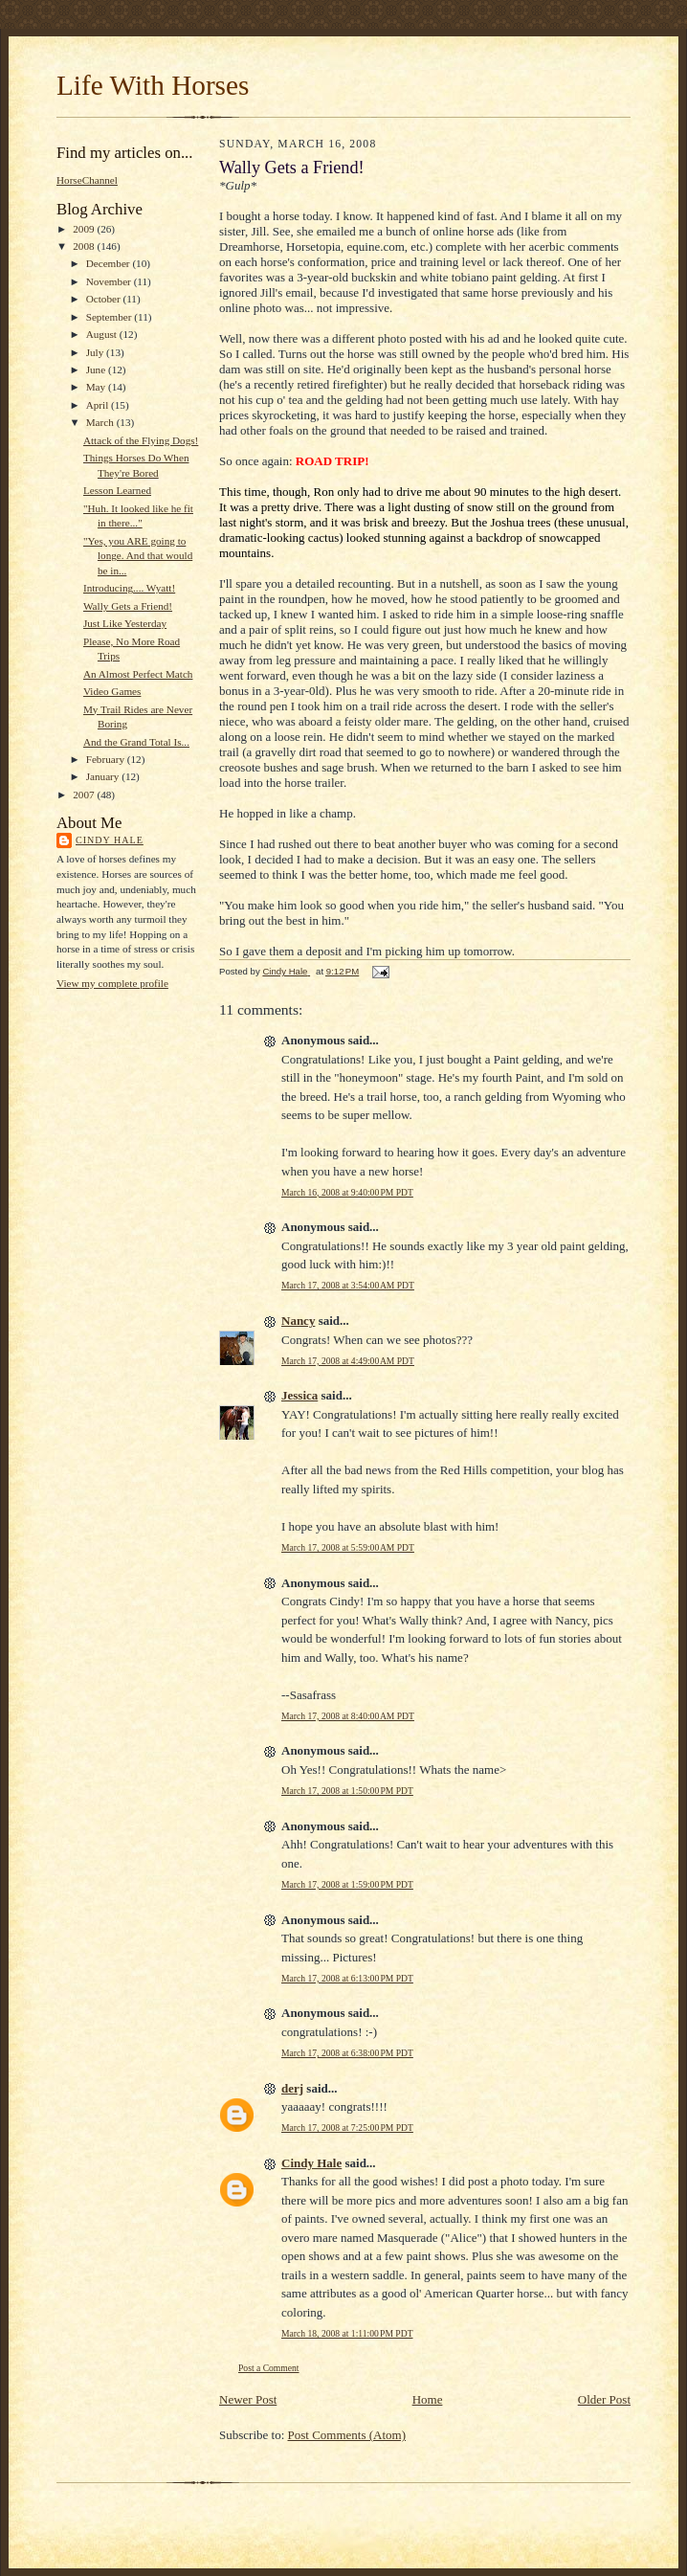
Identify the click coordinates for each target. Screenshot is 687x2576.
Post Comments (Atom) (347, 2435)
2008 (85, 246)
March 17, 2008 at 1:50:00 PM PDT (347, 1790)
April (98, 405)
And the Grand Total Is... (136, 742)
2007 (85, 794)
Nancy (298, 1320)
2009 (85, 229)
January (104, 776)
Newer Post (248, 2399)
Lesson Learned (117, 490)
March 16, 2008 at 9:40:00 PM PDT (347, 1192)
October (104, 298)
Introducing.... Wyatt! (129, 588)
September (110, 317)
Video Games (112, 691)
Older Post (604, 2399)
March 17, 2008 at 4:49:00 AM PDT (347, 1360)
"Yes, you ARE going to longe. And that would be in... (137, 555)
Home (427, 2399)
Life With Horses (152, 85)
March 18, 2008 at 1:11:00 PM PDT (347, 2333)
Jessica (299, 1395)
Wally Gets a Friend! (127, 606)
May (97, 386)
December (109, 263)
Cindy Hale (110, 840)
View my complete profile (112, 983)
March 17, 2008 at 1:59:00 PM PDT (347, 1884)
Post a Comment (268, 2368)
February (106, 759)
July (96, 352)
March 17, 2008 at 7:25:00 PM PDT (347, 2127)
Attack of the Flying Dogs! (140, 440)
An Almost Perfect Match (138, 674)
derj (292, 2088)
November (110, 281)
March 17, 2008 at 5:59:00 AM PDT (347, 1547)
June (97, 369)
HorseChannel (87, 180)
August (103, 334)
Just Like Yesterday (124, 623)
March (101, 422)
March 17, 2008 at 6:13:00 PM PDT (347, 1978)
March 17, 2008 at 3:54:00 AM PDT (347, 1285)
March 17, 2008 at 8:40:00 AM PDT (347, 1716)
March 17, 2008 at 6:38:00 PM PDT (347, 2053)
